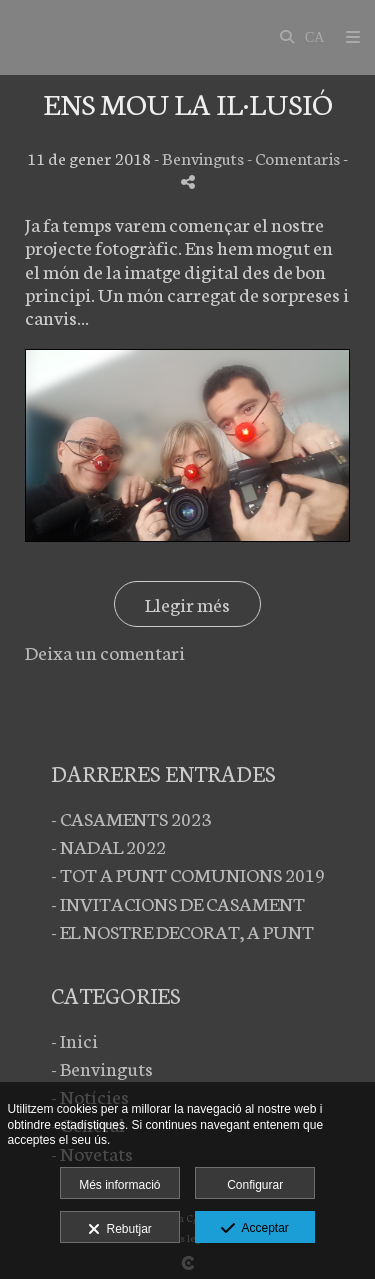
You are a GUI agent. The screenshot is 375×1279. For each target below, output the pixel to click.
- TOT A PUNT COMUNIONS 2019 (188, 873)
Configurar (255, 1185)
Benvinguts (203, 157)
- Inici (74, 1039)
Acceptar (254, 1229)
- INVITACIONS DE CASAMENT (178, 902)
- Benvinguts (102, 1067)
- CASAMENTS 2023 (131, 817)
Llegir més (187, 603)
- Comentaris (295, 157)
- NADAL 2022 (108, 845)
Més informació (119, 1185)
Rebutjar (120, 1230)
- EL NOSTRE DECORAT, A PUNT (182, 930)
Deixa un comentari (105, 651)
